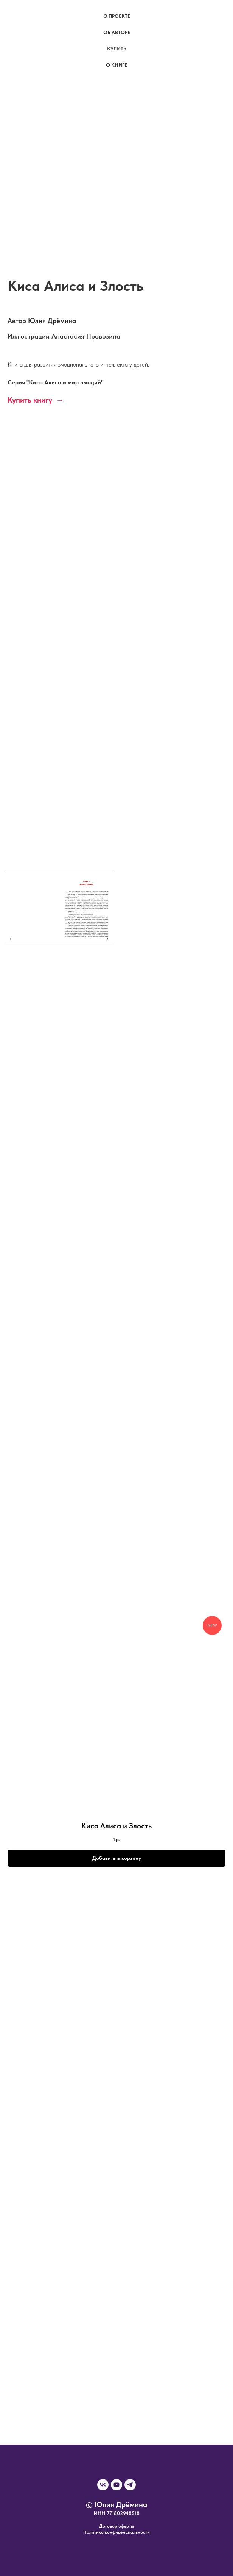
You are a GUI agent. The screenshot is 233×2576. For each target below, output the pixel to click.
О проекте (116, 16)
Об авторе (116, 32)
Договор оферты (116, 2526)
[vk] (103, 2484)
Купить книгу (31, 399)
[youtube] (116, 2484)
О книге (116, 65)
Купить (116, 49)
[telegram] (130, 2484)
